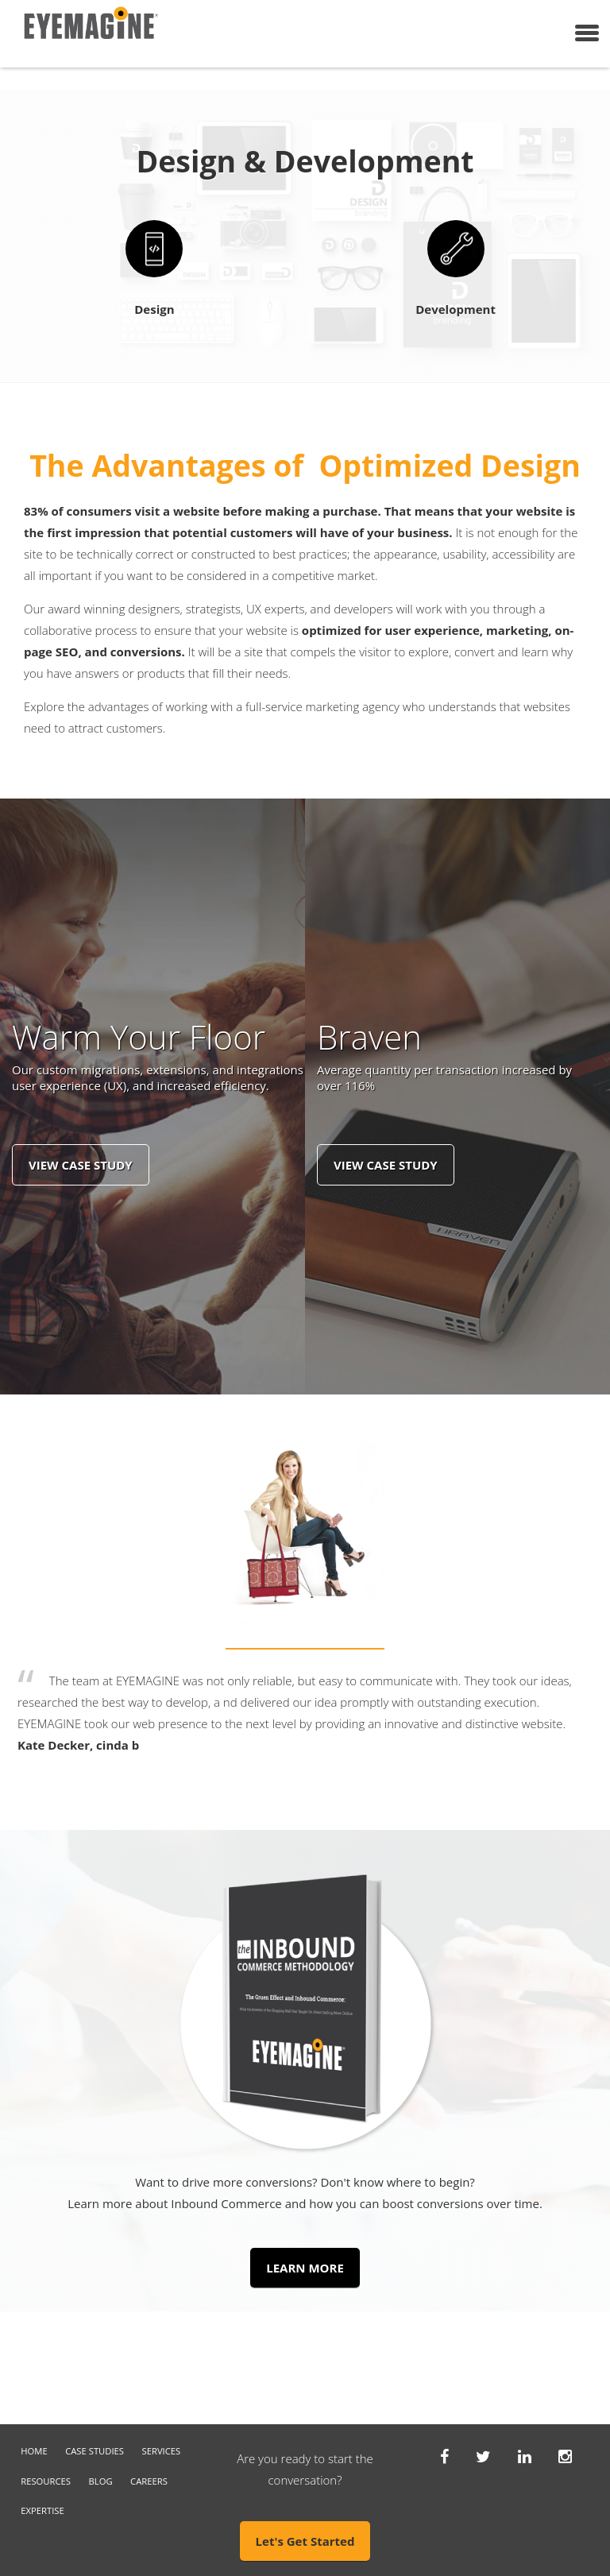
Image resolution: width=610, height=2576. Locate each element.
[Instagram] (565, 2456)
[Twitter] (483, 2456)
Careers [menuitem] (149, 2481)
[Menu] (587, 33)
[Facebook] (444, 2456)
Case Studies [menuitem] (94, 2451)
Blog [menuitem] (101, 2481)
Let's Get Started (305, 2541)
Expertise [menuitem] (42, 2510)
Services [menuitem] (161, 2451)
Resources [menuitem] (46, 2481)
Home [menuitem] (34, 2451)
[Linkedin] (524, 2456)
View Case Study (81, 1165)
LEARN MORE (305, 2268)
